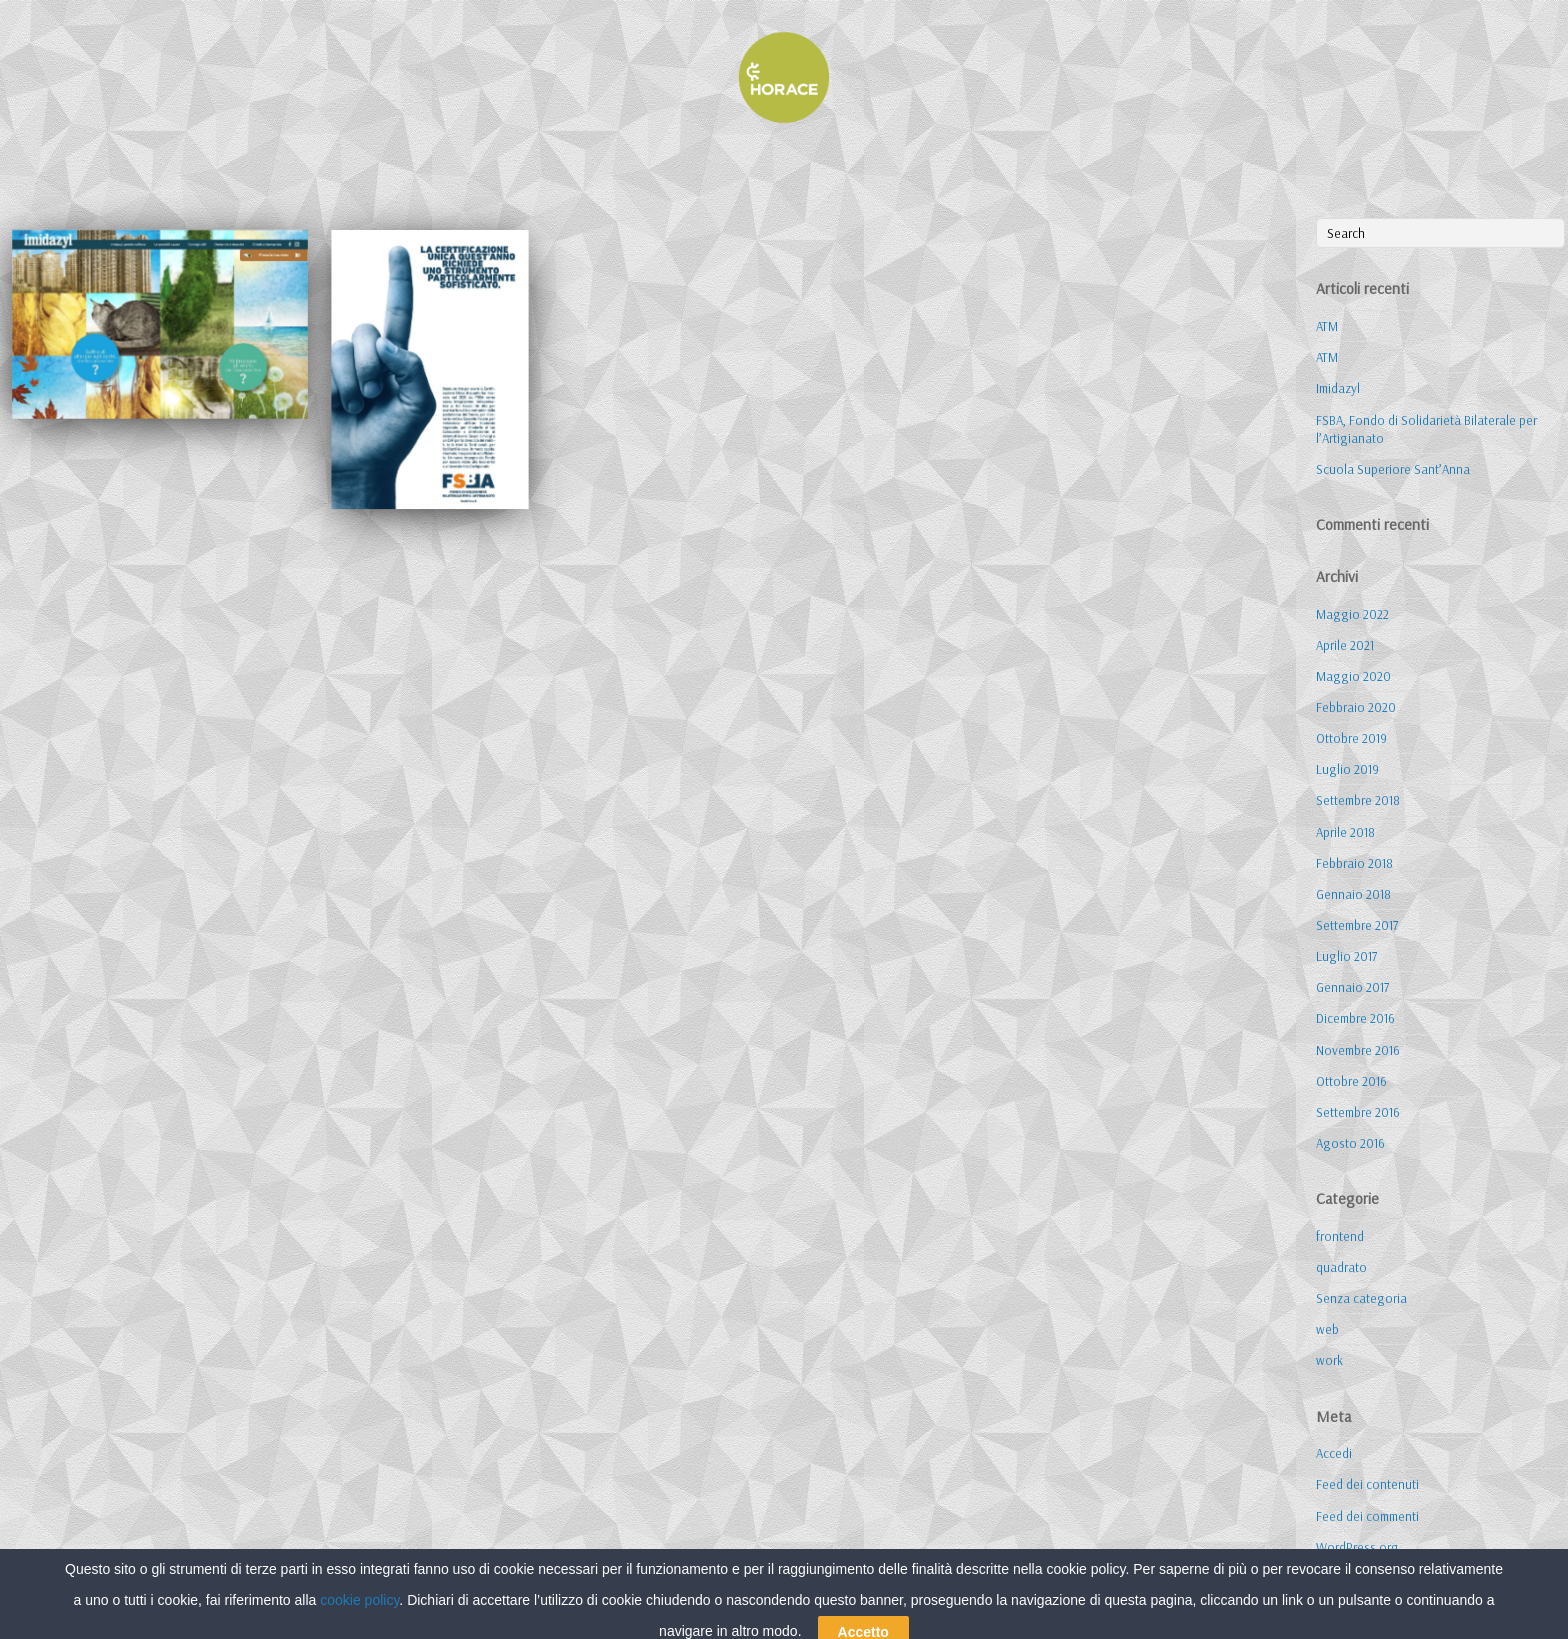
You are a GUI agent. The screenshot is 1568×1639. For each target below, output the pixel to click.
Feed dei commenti (1367, 1516)
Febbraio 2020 (1356, 707)
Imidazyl (1338, 388)
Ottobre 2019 (1351, 738)
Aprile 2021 (1345, 645)
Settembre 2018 (1358, 800)
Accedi (1334, 1453)
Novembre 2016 (1358, 1050)
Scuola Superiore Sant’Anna (1393, 469)
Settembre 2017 (1357, 925)
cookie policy (359, 1630)
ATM (1327, 326)
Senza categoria (1361, 1298)
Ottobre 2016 (1351, 1081)
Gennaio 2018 (1353, 894)
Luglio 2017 (1346, 956)
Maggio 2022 (1352, 614)
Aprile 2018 (1345, 832)
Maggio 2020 (1353, 676)
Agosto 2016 (1350, 1143)
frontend (1340, 1236)
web (1327, 1329)
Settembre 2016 (1358, 1112)
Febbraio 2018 (1354, 863)
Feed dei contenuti (1367, 1484)
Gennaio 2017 (1352, 987)
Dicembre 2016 (1355, 1018)
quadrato (1341, 1267)
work (1329, 1360)
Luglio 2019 (1347, 769)
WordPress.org (1357, 1547)
